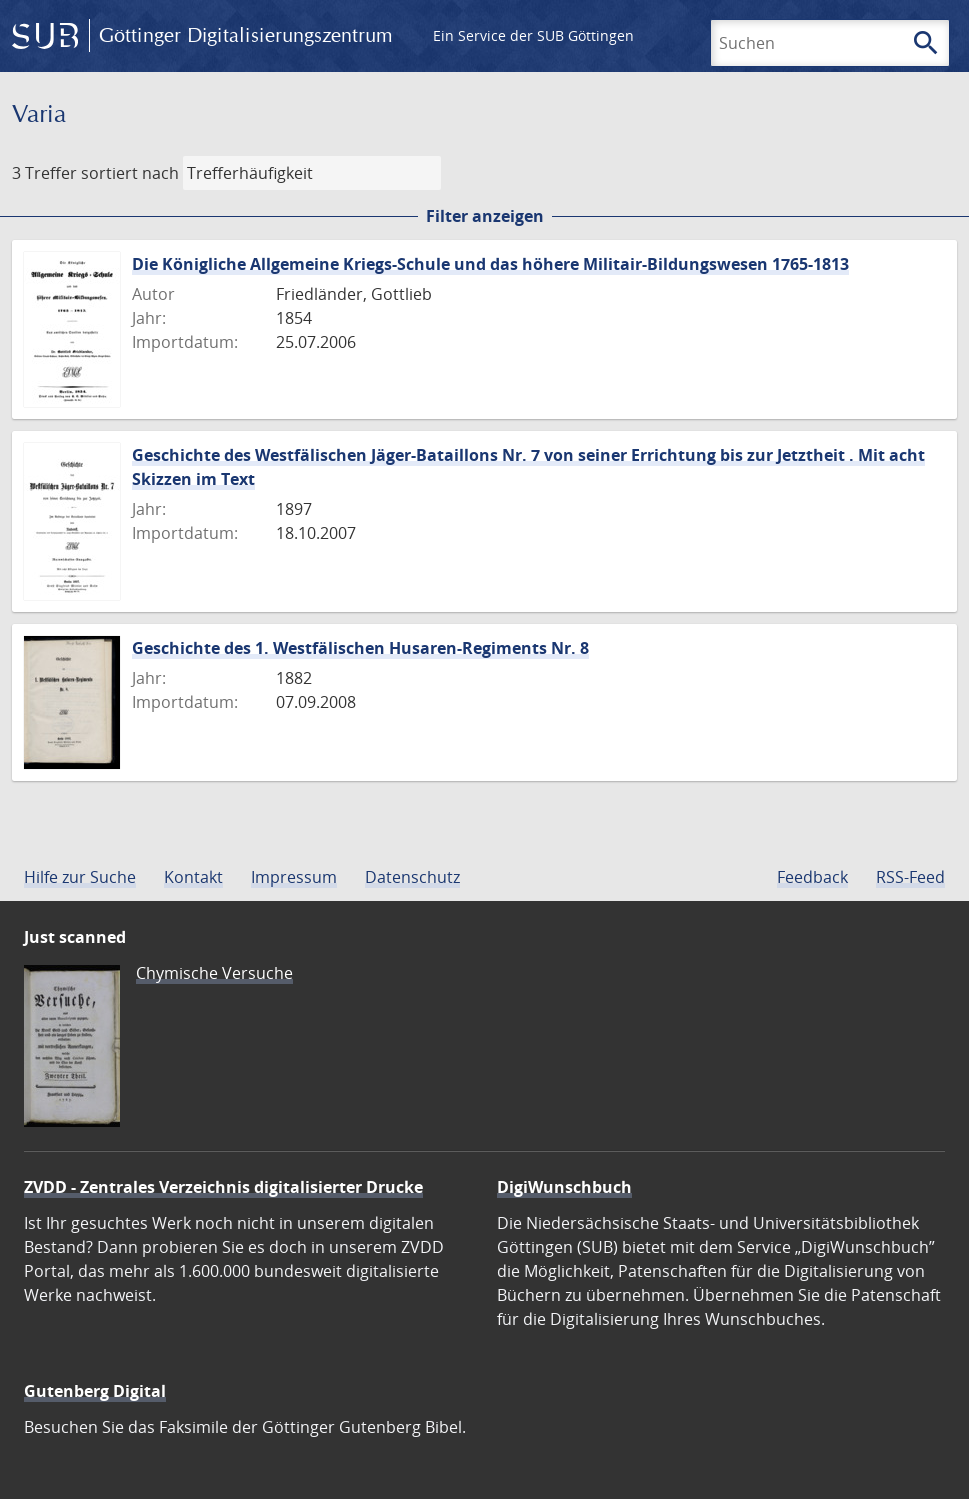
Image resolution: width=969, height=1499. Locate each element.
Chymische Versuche (214, 973)
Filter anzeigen (485, 216)
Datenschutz (412, 877)
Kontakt (193, 877)
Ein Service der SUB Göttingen (533, 35)
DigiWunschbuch (564, 1187)
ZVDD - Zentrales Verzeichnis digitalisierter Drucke (223, 1187)
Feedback (812, 877)
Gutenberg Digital (95, 1391)
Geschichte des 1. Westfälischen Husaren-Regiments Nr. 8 (360, 648)
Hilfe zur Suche (80, 877)
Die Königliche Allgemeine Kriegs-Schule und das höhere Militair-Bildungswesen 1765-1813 (490, 264)
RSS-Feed (910, 877)
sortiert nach (130, 173)
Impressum (294, 877)
